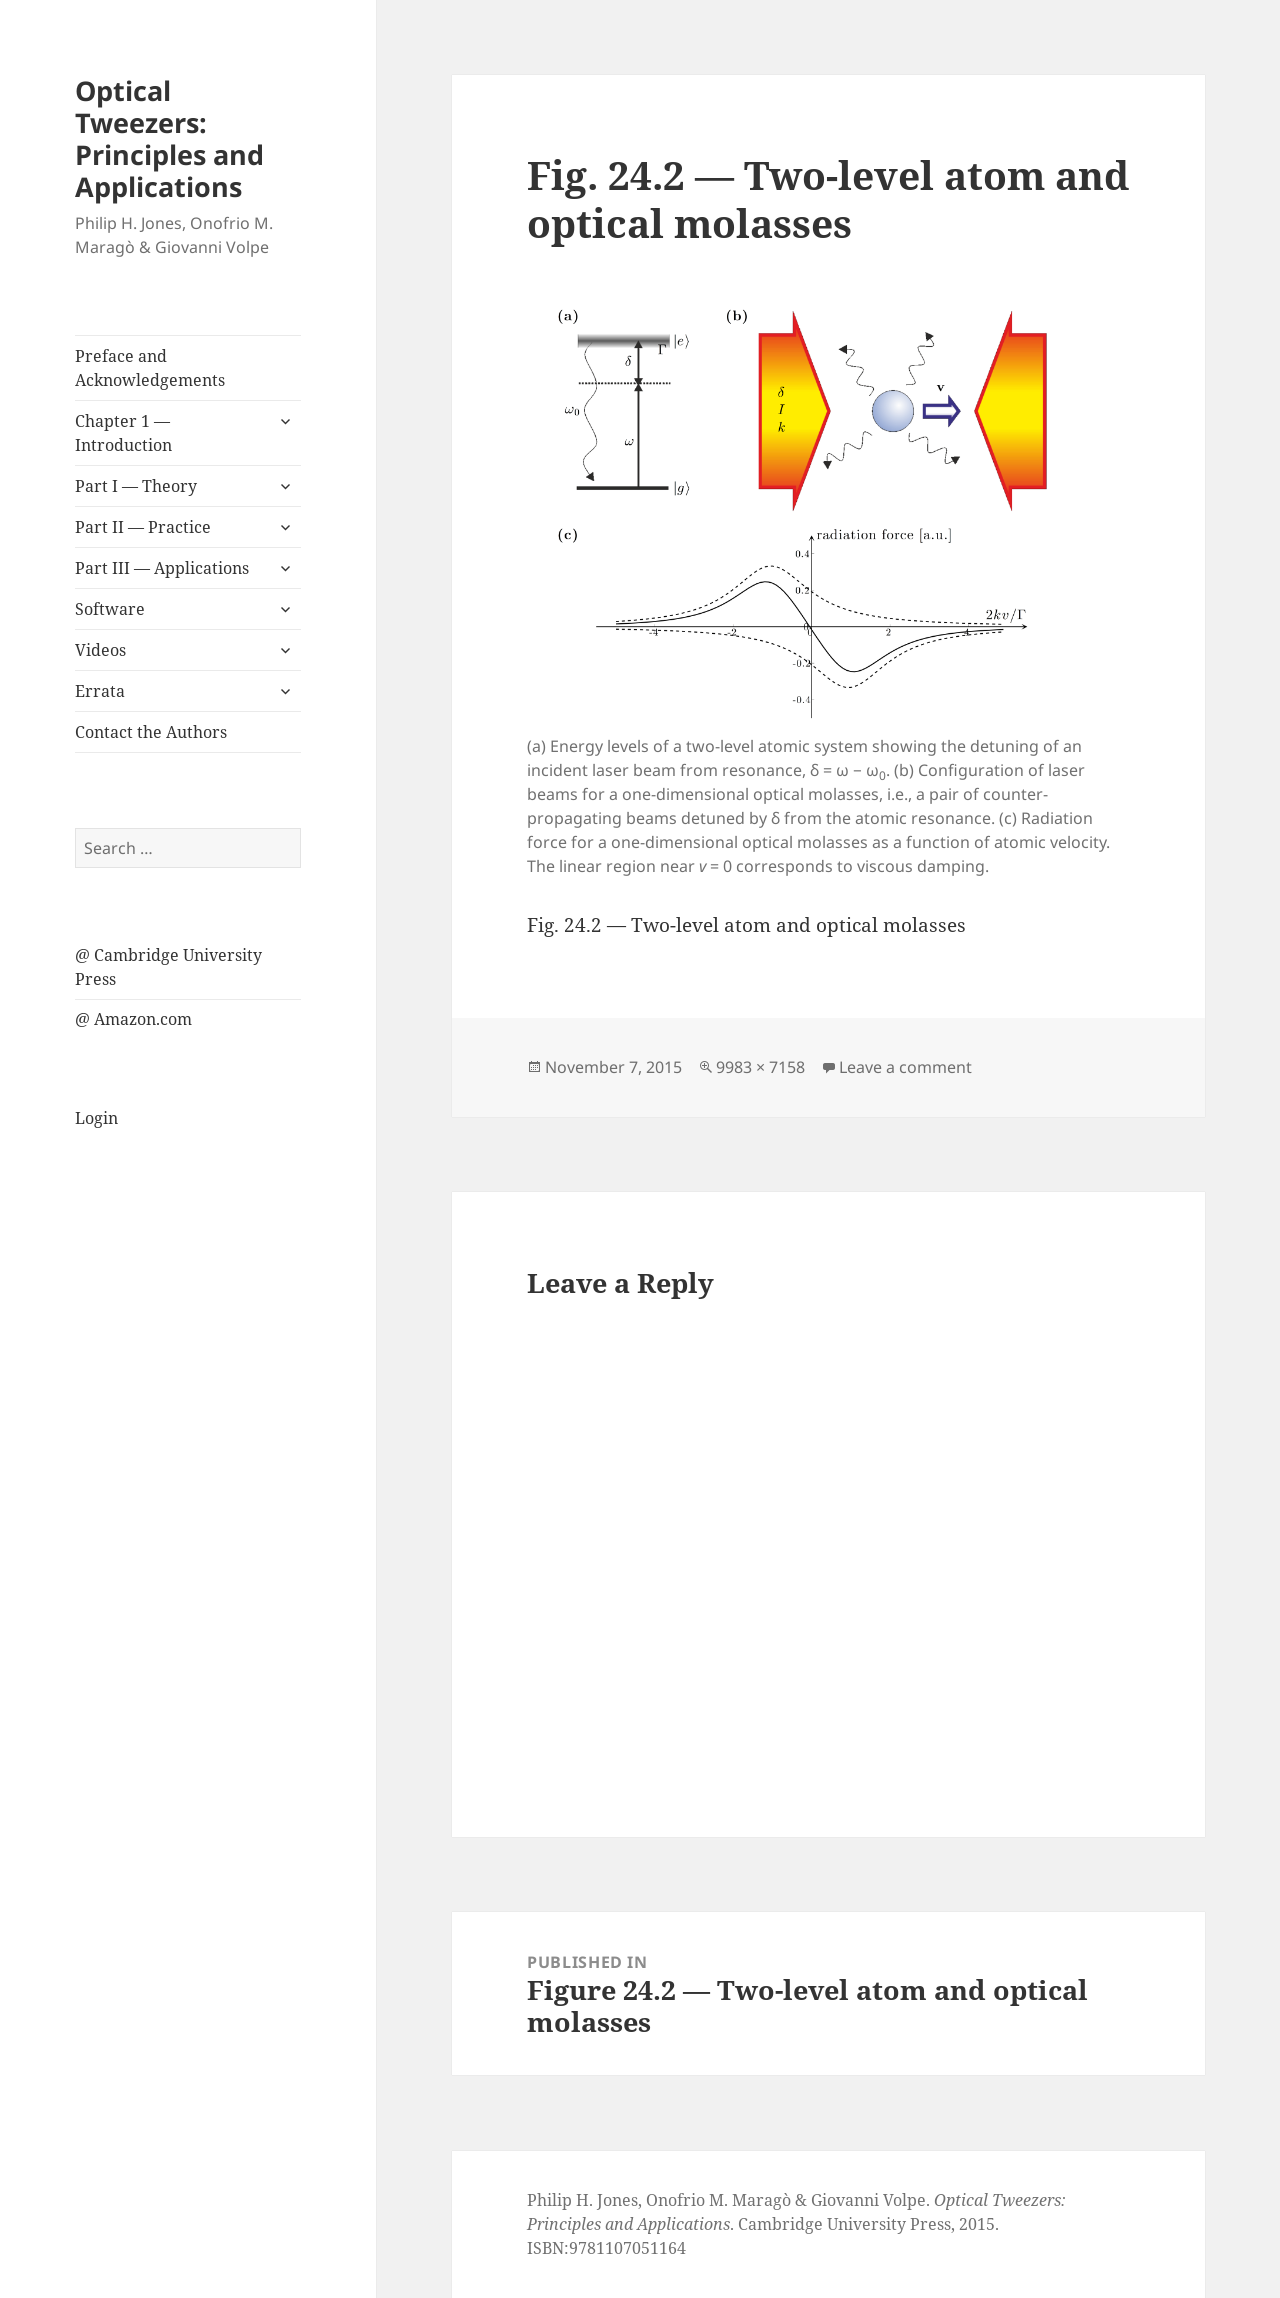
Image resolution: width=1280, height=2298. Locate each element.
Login (96, 1118)
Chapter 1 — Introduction (123, 433)
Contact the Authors (151, 732)
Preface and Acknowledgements (150, 368)
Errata (100, 691)
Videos (100, 650)
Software (110, 609)
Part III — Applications (162, 568)
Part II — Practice (143, 527)
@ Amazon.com (133, 1019)
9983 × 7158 (760, 1067)
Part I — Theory (136, 486)
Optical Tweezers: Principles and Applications (169, 138)
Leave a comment (905, 1067)
